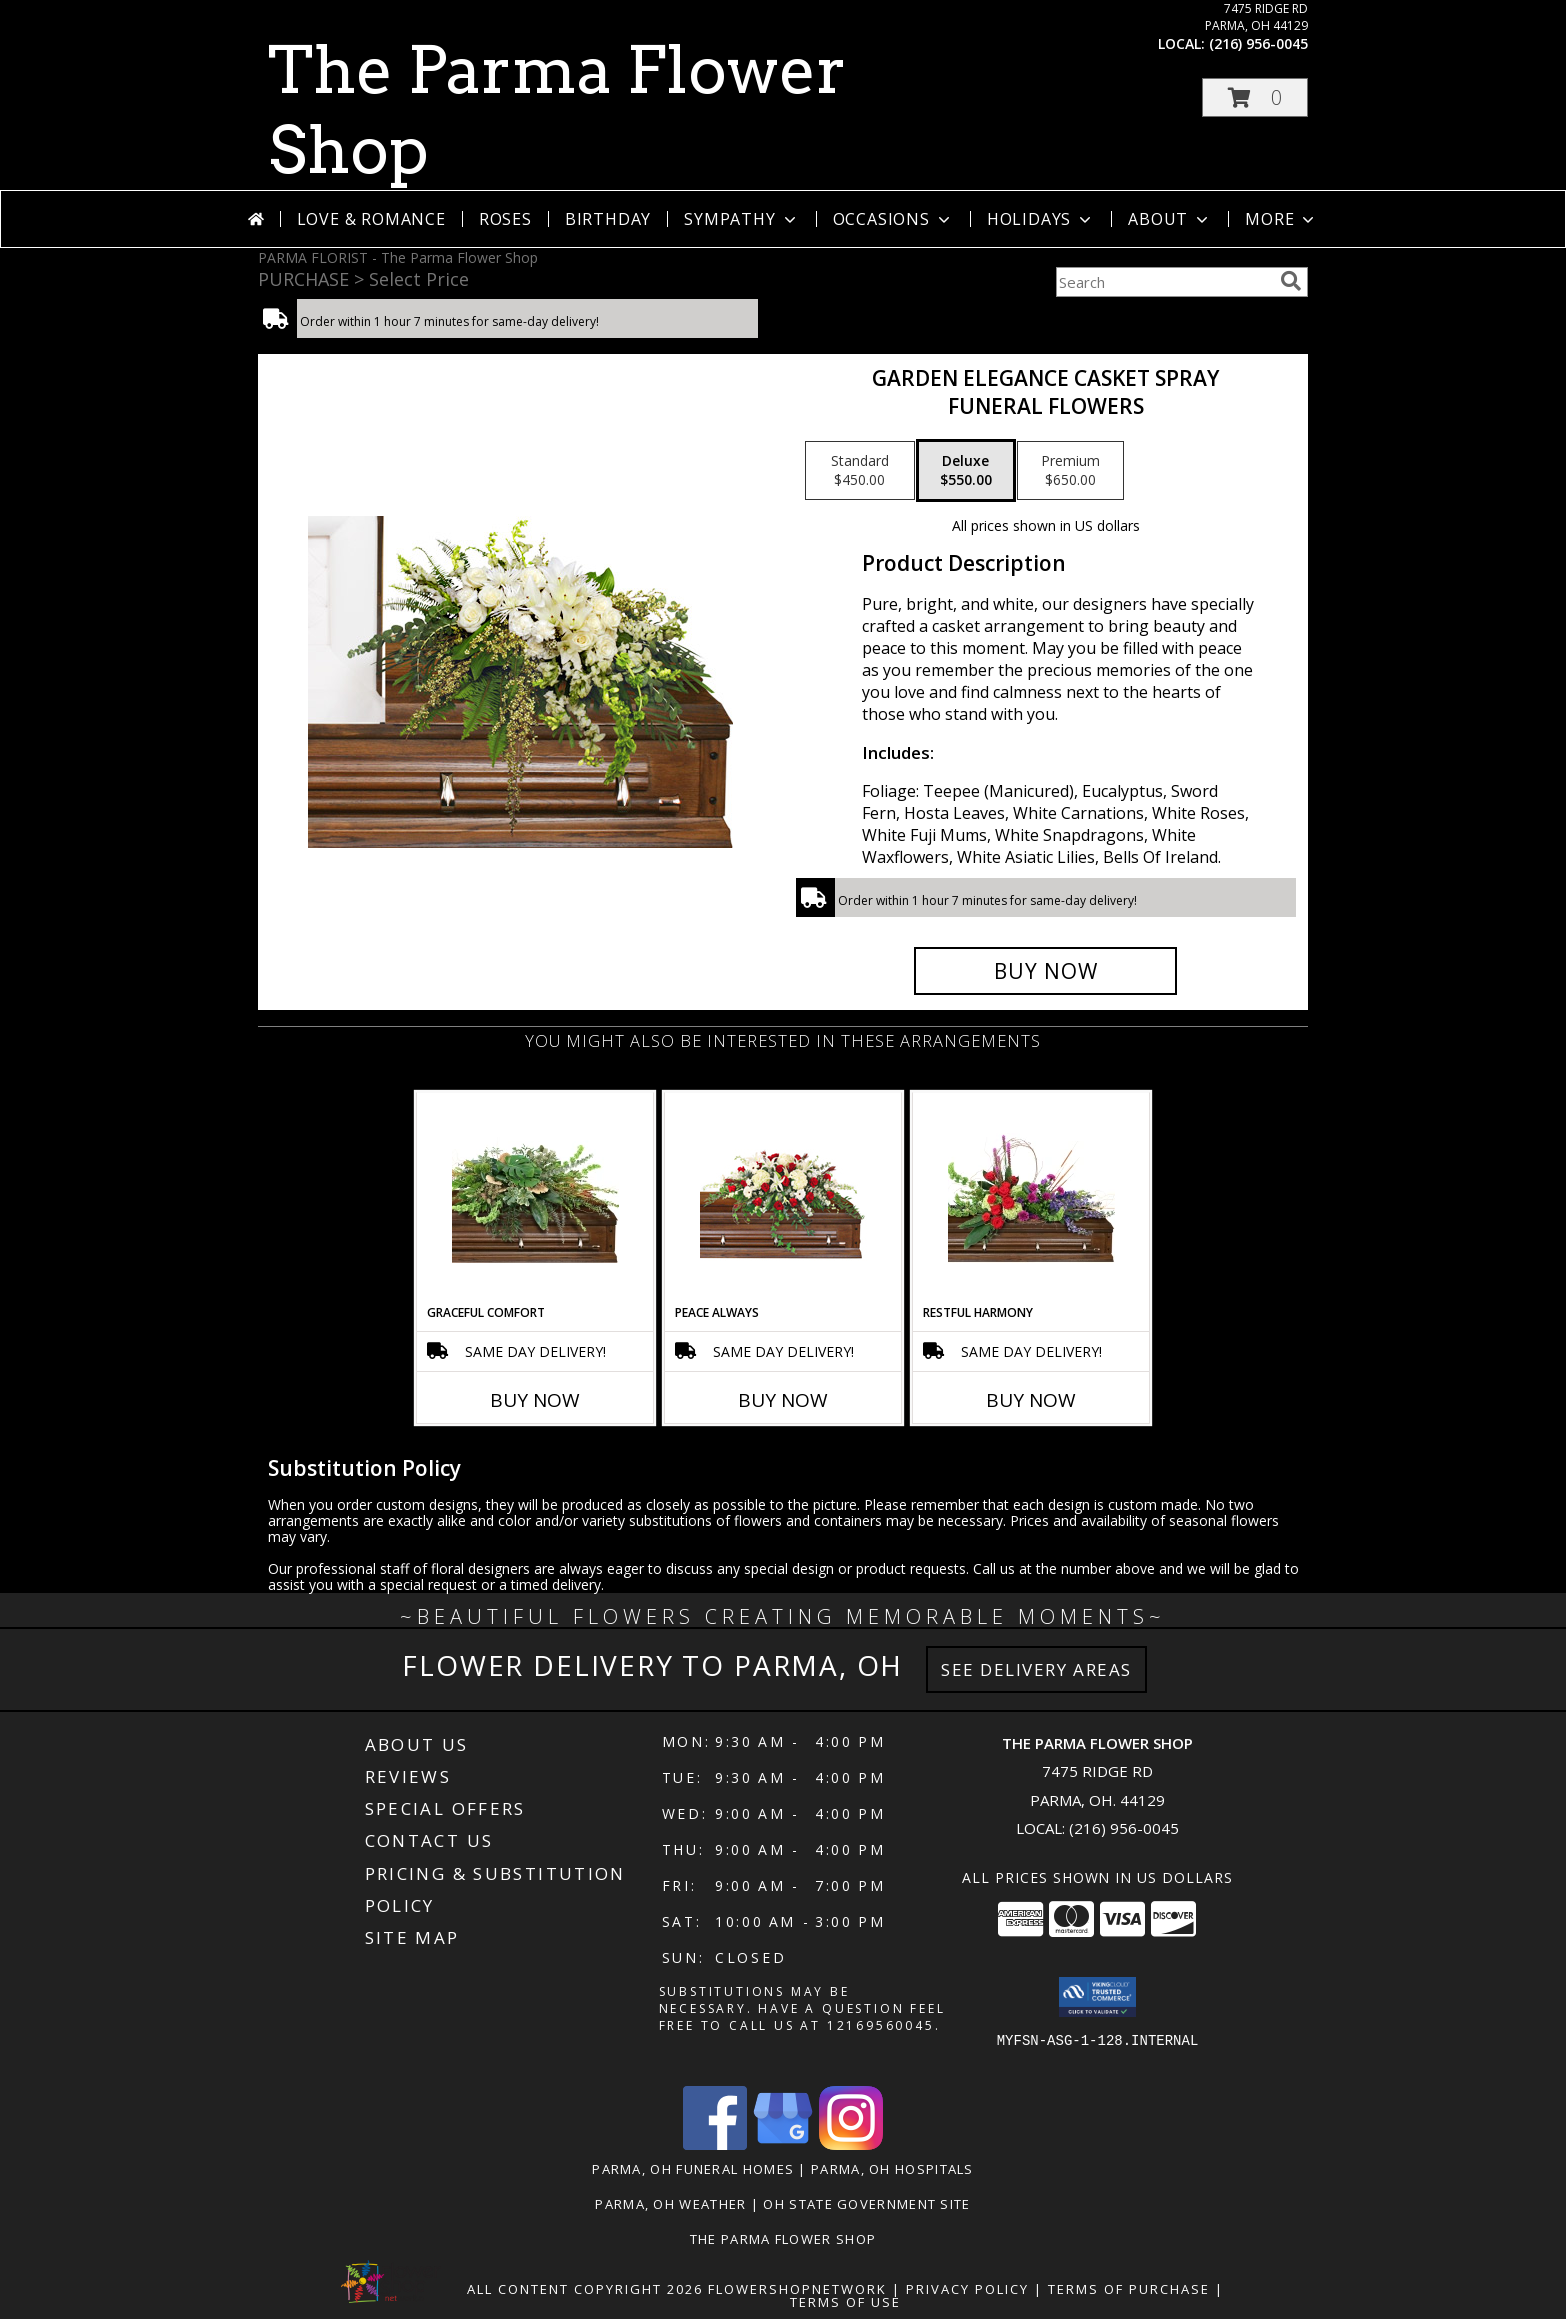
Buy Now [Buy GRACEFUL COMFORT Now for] (535, 1400)
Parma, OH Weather (670, 2204)
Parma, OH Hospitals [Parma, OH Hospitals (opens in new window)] (892, 2169)
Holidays (1041, 219)
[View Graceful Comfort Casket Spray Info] (535, 1198)
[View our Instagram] (851, 2144)
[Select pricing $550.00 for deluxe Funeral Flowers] (966, 471)
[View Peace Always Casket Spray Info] (783, 1198)
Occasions (893, 219)
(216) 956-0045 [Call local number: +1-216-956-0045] (1258, 43)
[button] (1255, 97)
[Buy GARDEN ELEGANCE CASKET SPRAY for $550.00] (1045, 971)
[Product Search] (1164, 282)
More (1281, 219)
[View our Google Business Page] (783, 2144)
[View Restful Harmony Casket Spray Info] (1031, 1198)
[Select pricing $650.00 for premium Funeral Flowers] (1070, 471)
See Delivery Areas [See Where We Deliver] (1036, 1669)
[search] (1291, 281)
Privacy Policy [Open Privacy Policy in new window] (967, 2289)
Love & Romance (371, 219)
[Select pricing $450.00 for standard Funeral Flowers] (860, 471)
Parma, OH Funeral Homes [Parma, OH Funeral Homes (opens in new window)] (693, 2169)
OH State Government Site (866, 2204)
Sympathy (741, 219)
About (1170, 219)
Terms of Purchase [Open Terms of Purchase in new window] (1129, 2289)
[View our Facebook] (715, 2144)
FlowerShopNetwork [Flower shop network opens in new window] (797, 2289)
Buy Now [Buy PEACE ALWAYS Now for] (783, 1400)
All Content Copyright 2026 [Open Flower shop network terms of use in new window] (585, 2289)
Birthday (608, 219)
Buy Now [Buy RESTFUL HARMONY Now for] (1031, 1400)
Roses (505, 219)
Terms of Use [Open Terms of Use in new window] (845, 2302)
